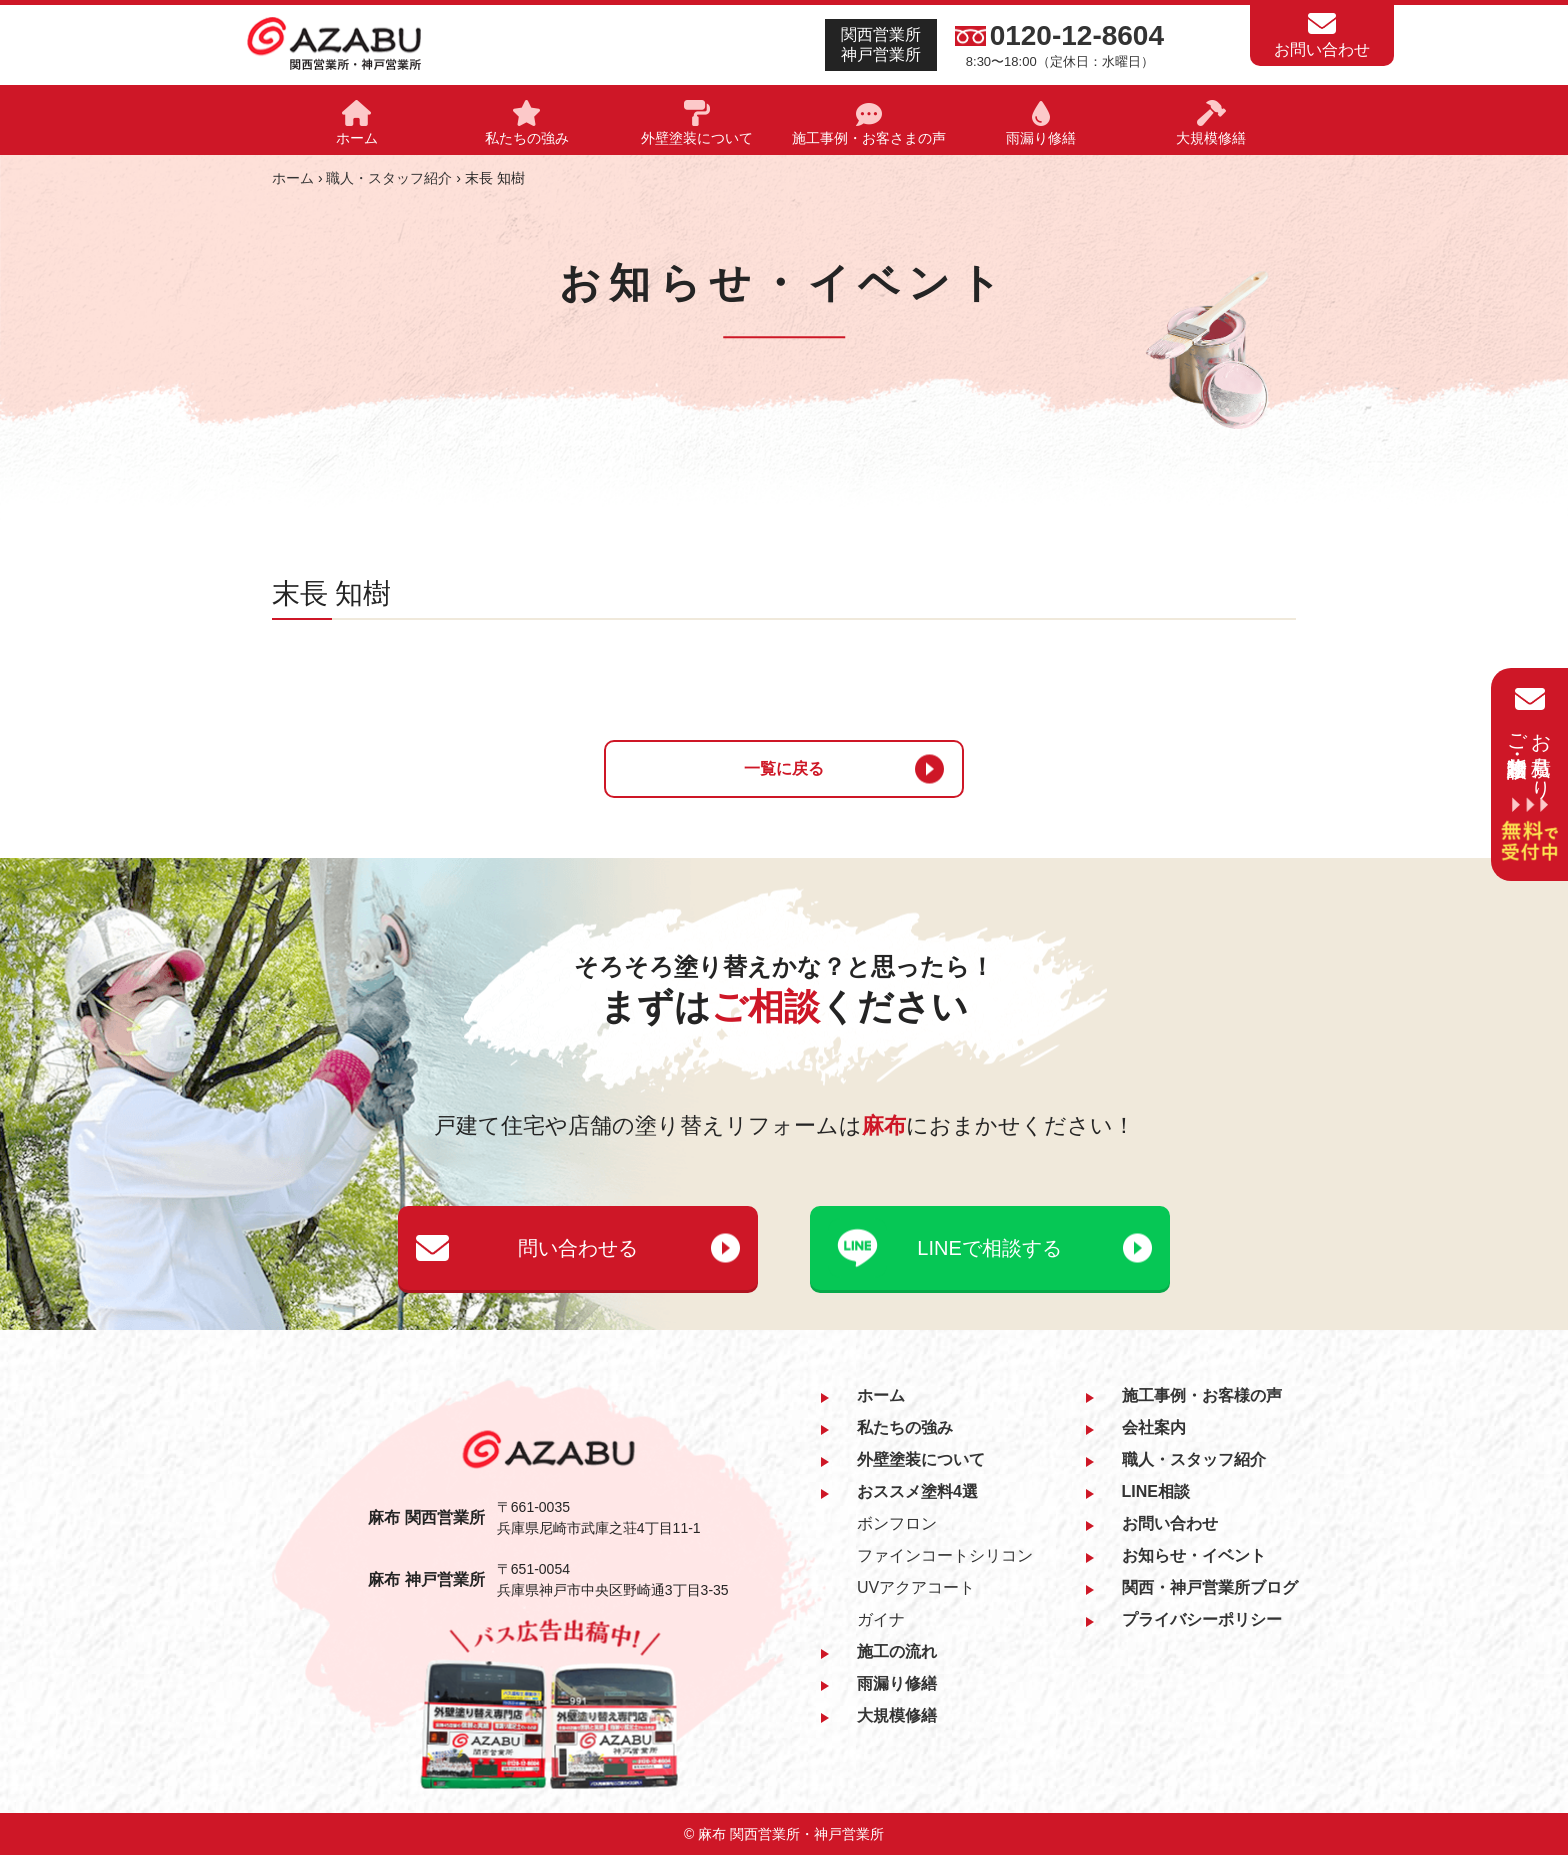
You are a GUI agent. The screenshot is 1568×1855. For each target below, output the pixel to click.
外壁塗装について (921, 1459)
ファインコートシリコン (945, 1555)
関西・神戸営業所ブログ (1210, 1587)
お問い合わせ (1170, 1523)
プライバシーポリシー (1202, 1619)
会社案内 (1154, 1427)
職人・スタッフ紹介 (389, 178)
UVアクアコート (916, 1587)
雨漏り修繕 (897, 1683)
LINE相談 (1156, 1491)
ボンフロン (897, 1523)
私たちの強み (905, 1427)
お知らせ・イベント (1194, 1555)
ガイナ (881, 1619)
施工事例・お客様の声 (1202, 1395)
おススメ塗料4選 (917, 1491)
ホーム (293, 178)
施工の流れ (897, 1651)
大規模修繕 (897, 1715)
